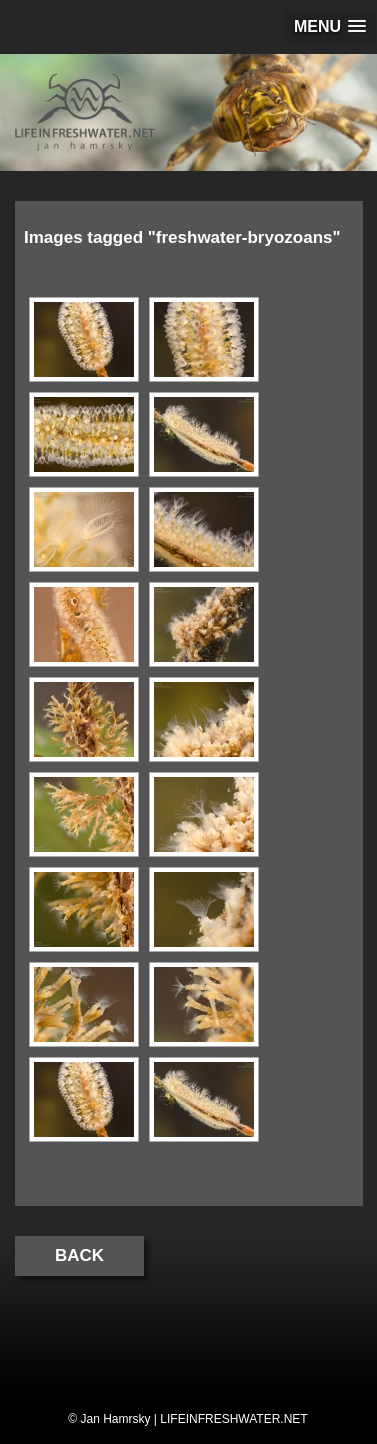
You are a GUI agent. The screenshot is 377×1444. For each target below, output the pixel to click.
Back (79, 1255)
